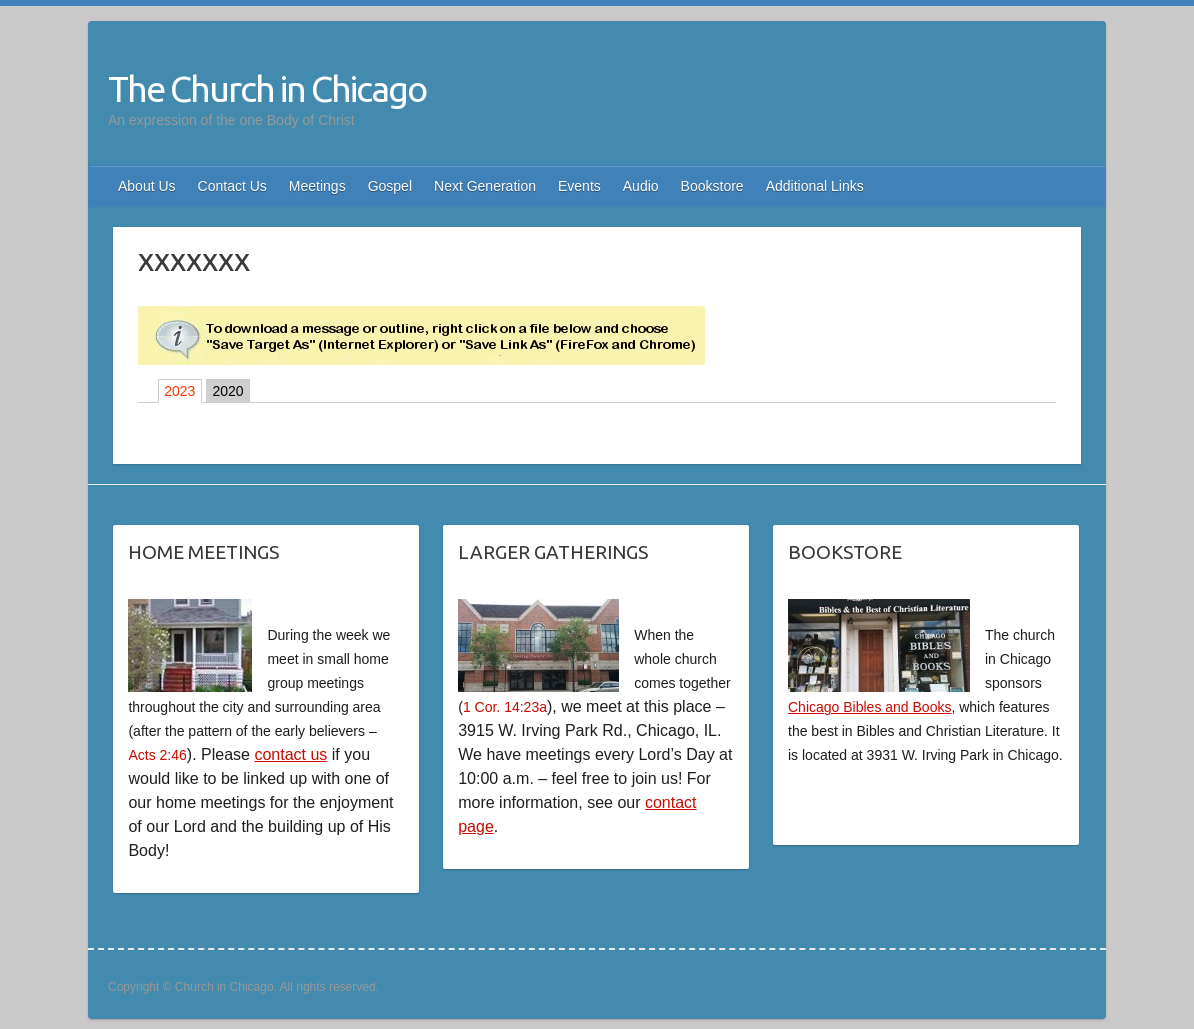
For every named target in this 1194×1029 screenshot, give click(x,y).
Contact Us (232, 186)
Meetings (317, 186)
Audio (641, 186)
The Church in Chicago (267, 88)
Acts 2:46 (157, 755)
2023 (179, 391)
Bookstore (712, 186)
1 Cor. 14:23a (505, 707)
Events (579, 186)
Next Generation (485, 186)
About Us (147, 186)
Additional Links (815, 186)
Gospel (390, 186)
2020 (227, 391)
